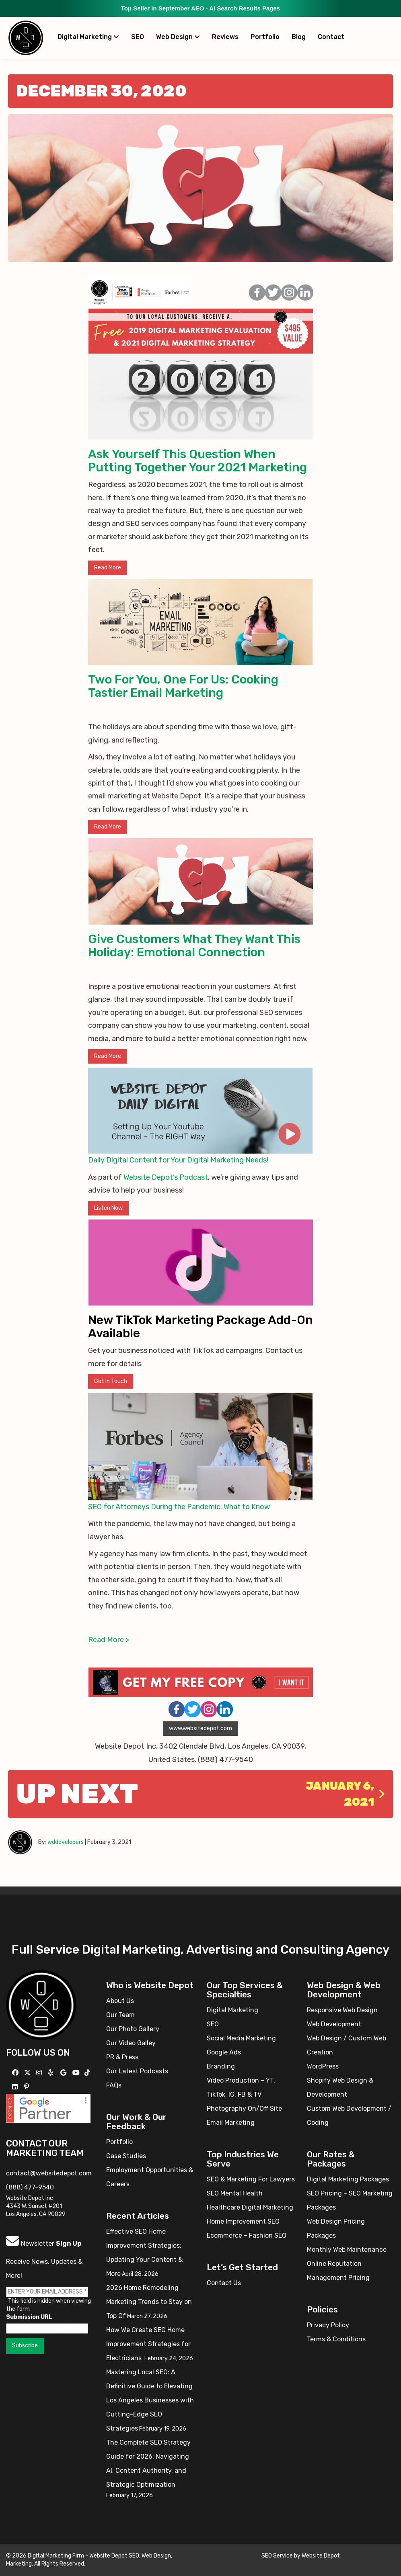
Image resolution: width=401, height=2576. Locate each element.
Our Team (120, 2015)
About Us (120, 2001)
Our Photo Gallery (132, 2029)
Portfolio (265, 37)
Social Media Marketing (241, 2038)
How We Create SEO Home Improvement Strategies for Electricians (148, 2344)
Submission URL (29, 2317)
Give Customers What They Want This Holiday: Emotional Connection (194, 946)
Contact (331, 37)
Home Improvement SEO (243, 2221)
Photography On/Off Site (244, 2108)
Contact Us (224, 2283)
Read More (107, 567)
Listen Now (108, 1208)
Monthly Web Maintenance (347, 2249)
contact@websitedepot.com (49, 2173)
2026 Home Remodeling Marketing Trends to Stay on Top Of (149, 2302)
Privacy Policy (328, 2325)
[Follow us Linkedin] (16, 2087)
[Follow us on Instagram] (40, 2073)
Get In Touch (110, 1381)
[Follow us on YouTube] (77, 2073)
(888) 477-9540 (30, 2187)
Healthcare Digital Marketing (250, 2207)
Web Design (178, 37)
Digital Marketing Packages (348, 2179)
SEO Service (277, 2555)
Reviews (225, 37)
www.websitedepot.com (200, 1728)
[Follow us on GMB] (64, 2073)
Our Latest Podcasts (137, 2071)
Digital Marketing (88, 37)
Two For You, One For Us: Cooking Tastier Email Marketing (183, 686)
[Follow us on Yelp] (51, 2073)
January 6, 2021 (345, 1794)
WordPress (323, 2066)
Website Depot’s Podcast (165, 1177)
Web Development (334, 2024)
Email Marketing (231, 2122)
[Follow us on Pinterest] (27, 2087)
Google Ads (224, 2052)
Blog (299, 37)
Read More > (108, 1639)
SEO (137, 37)
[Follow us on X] (28, 2073)
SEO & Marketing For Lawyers (251, 2179)
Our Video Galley (131, 2043)
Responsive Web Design (342, 2010)
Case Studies (126, 2156)
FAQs (113, 2085)
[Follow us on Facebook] (16, 2073)
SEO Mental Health (235, 2193)
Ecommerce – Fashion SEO (246, 2235)
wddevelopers (65, 1842)
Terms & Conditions (336, 2339)
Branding (221, 2066)
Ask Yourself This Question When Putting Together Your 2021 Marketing (197, 461)
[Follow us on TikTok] (88, 2073)
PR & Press (122, 2057)
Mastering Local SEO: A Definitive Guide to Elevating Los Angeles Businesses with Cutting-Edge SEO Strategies (150, 2400)
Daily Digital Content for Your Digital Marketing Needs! (178, 1160)
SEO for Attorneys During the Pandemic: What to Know (179, 1506)
